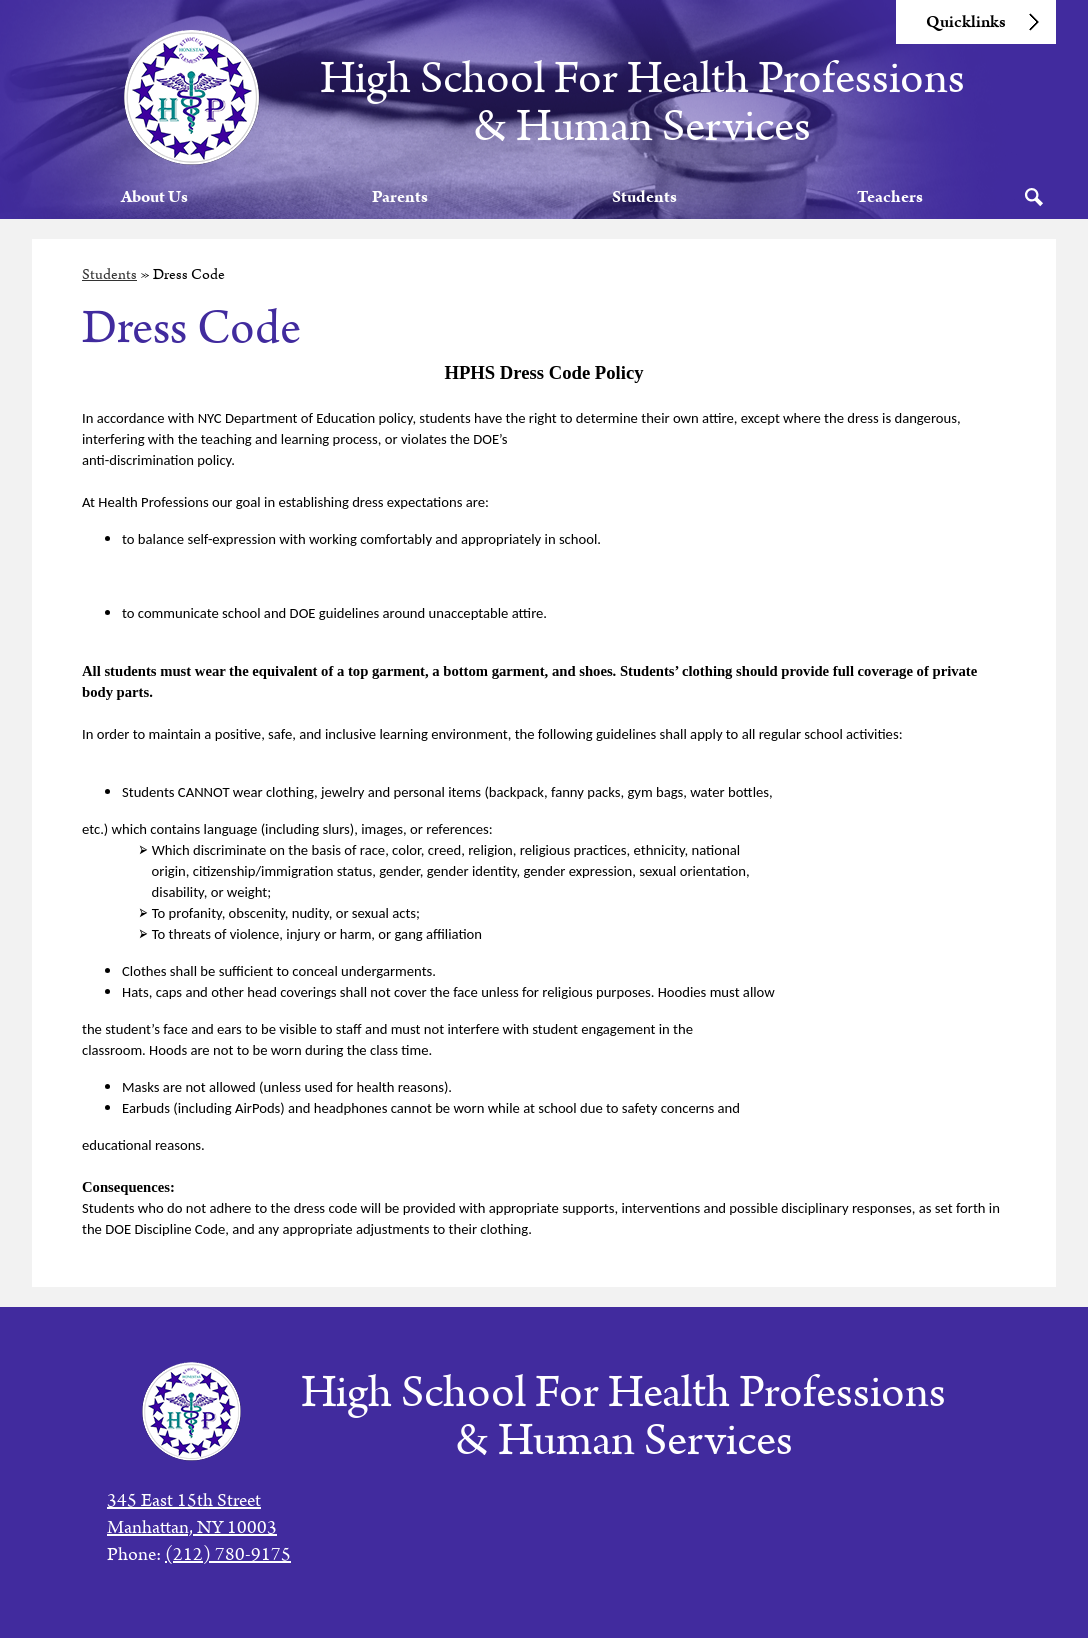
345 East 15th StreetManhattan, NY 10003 (192, 1514)
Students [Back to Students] (109, 296)
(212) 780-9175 (228, 1554)
